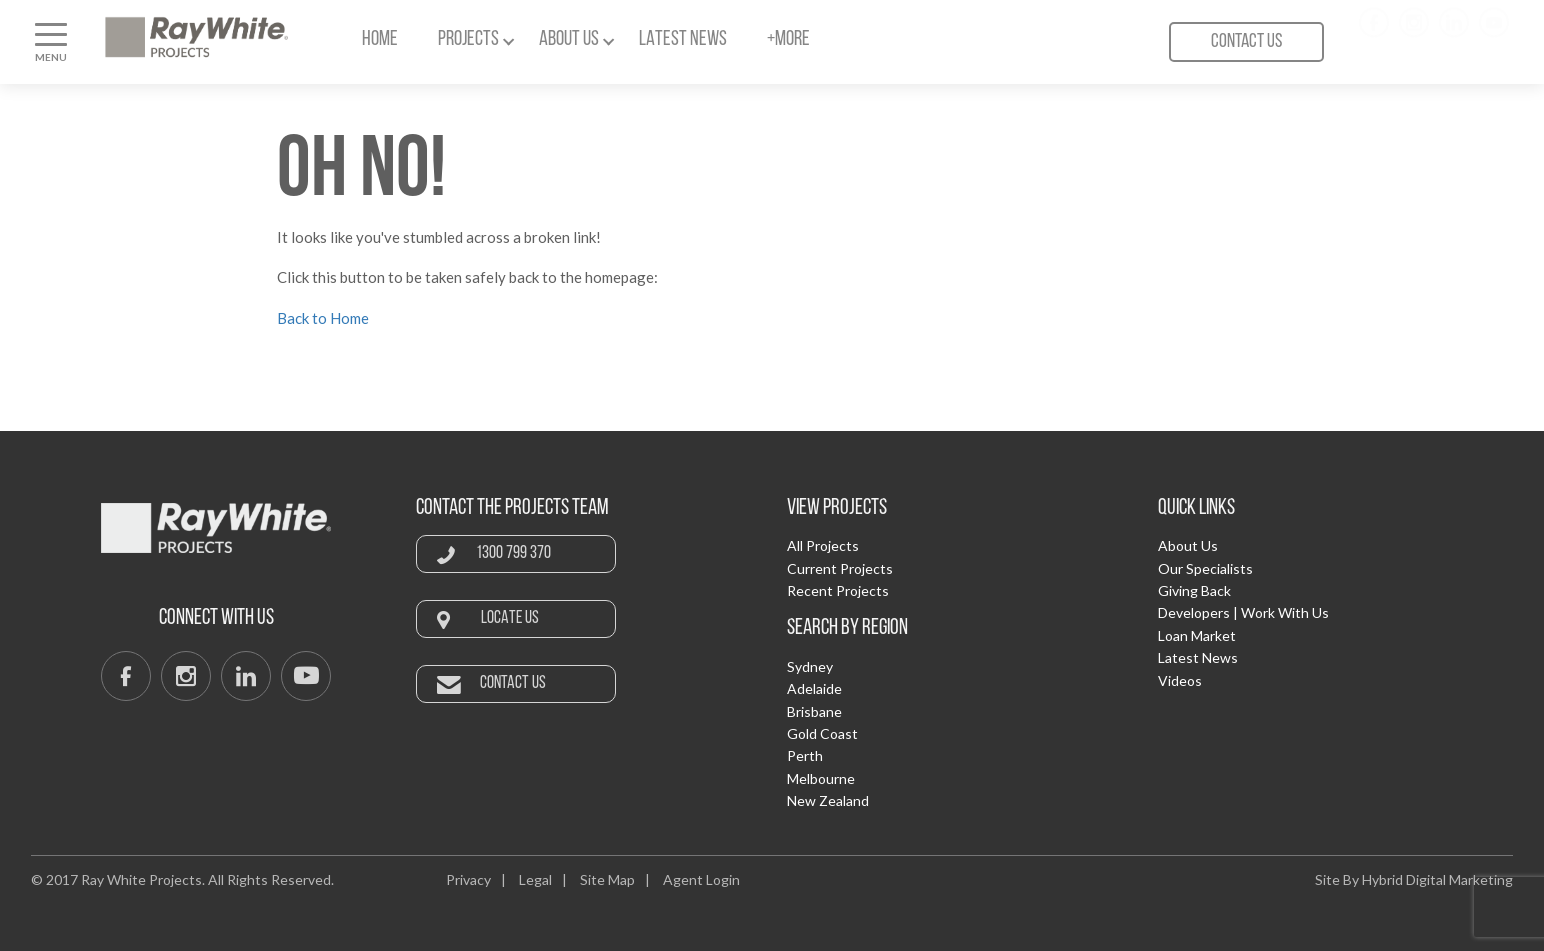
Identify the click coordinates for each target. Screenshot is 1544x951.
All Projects (823, 545)
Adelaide (814, 688)
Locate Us (510, 618)
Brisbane (814, 711)
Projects (468, 39)
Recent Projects (838, 590)
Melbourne (821, 778)
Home (380, 39)
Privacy (468, 879)
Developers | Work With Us (1243, 612)
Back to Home (323, 318)
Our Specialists (1205, 568)
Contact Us (1246, 42)
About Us (569, 39)
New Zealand (828, 800)
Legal (535, 879)
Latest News (683, 39)
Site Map (607, 879)
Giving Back (1194, 590)
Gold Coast (822, 733)
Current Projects (840, 568)
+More (788, 39)
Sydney (810, 666)
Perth (805, 755)
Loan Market (1197, 635)
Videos (1180, 680)
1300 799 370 (513, 553)
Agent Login (701, 879)
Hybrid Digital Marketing (1437, 879)
